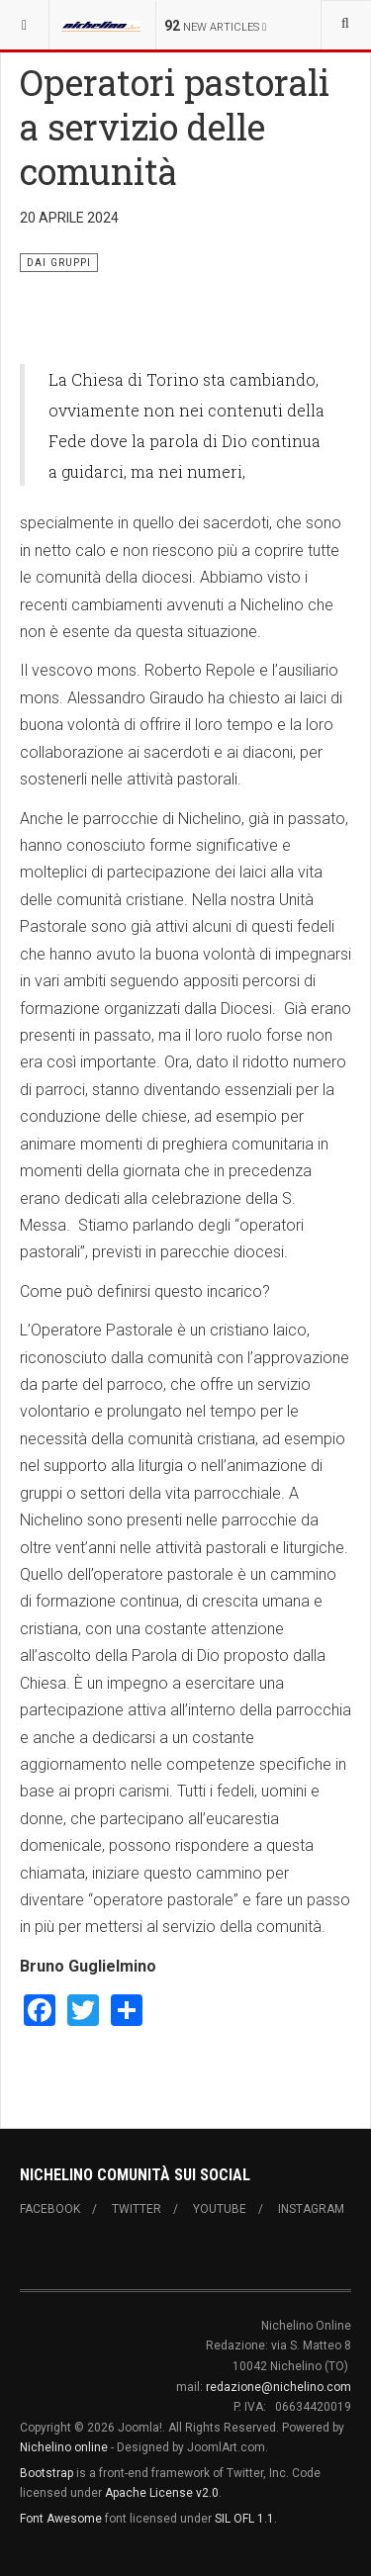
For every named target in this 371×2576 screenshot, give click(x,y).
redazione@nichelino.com (278, 2387)
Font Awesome (61, 2519)
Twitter (136, 2209)
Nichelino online (64, 2447)
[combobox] (346, 24)
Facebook (50, 2209)
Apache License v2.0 (162, 2493)
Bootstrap (46, 2473)
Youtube (219, 2209)
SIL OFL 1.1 (244, 2519)
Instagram (311, 2209)
